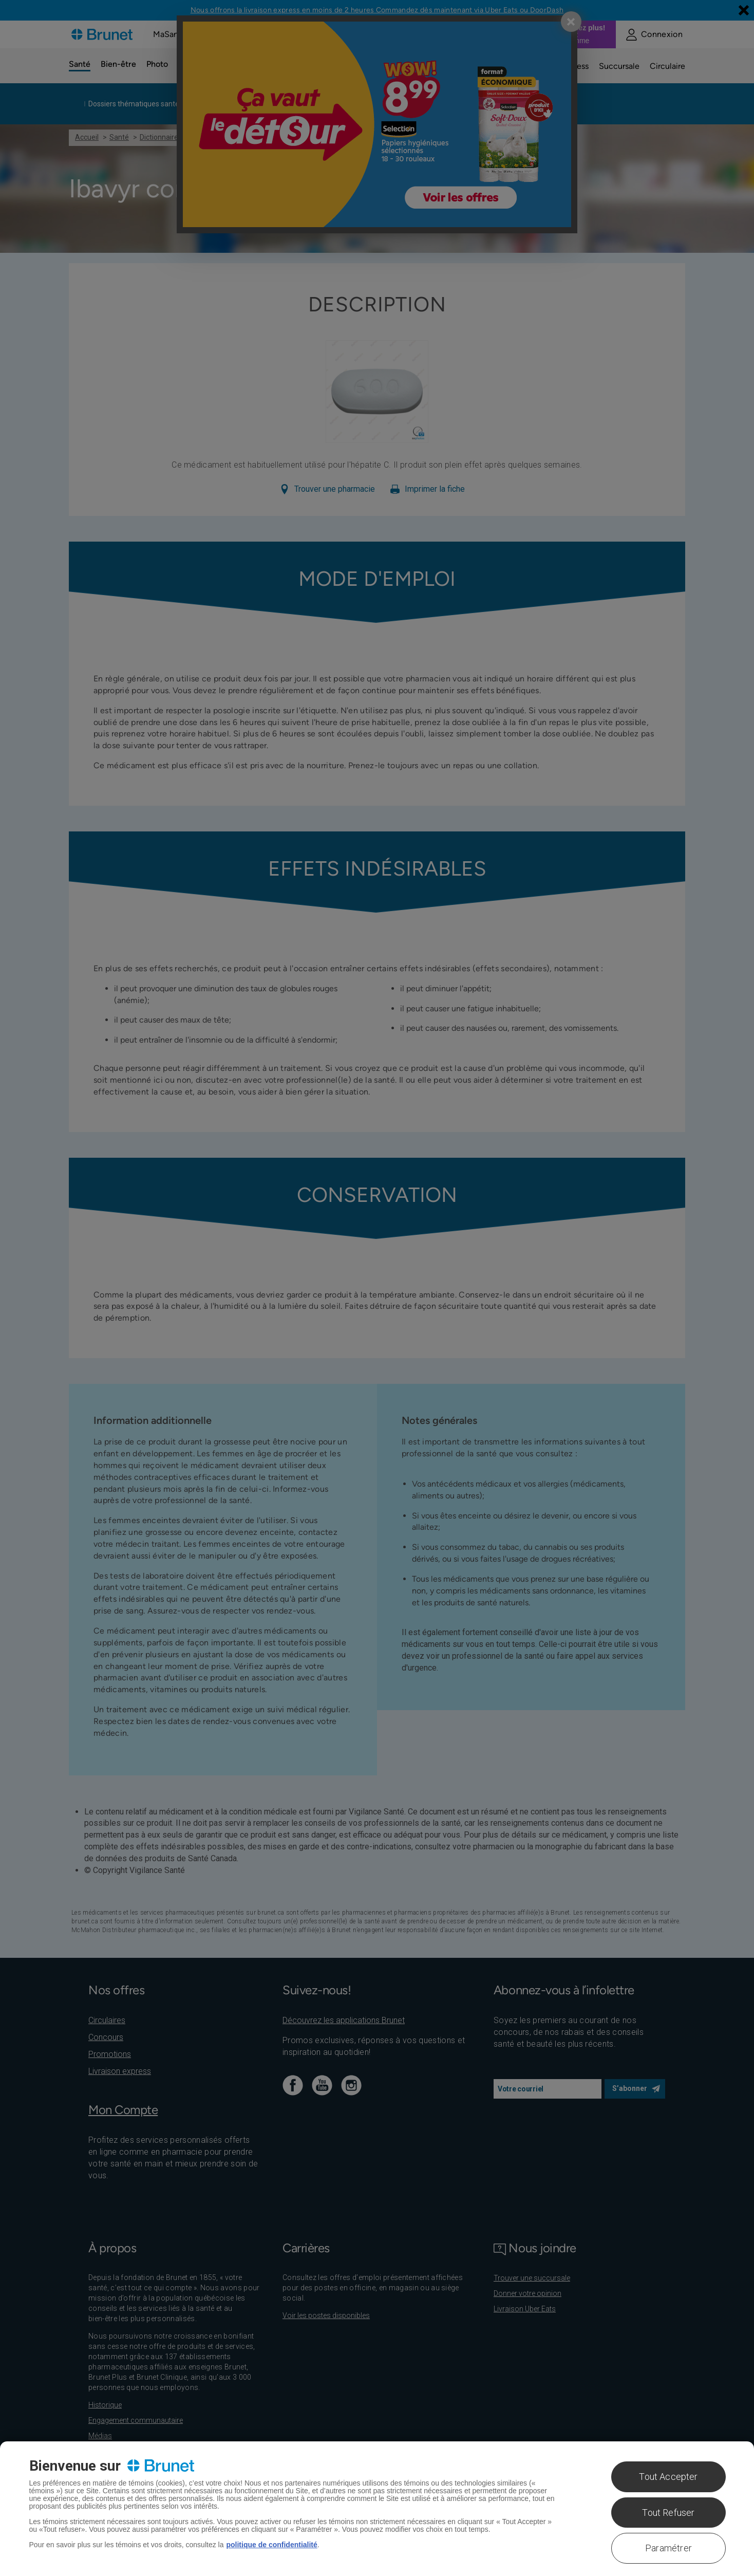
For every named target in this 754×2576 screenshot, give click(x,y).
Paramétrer (668, 2548)
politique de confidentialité (271, 2545)
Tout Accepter (668, 2476)
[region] (377, 2508)
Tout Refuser (668, 2512)
